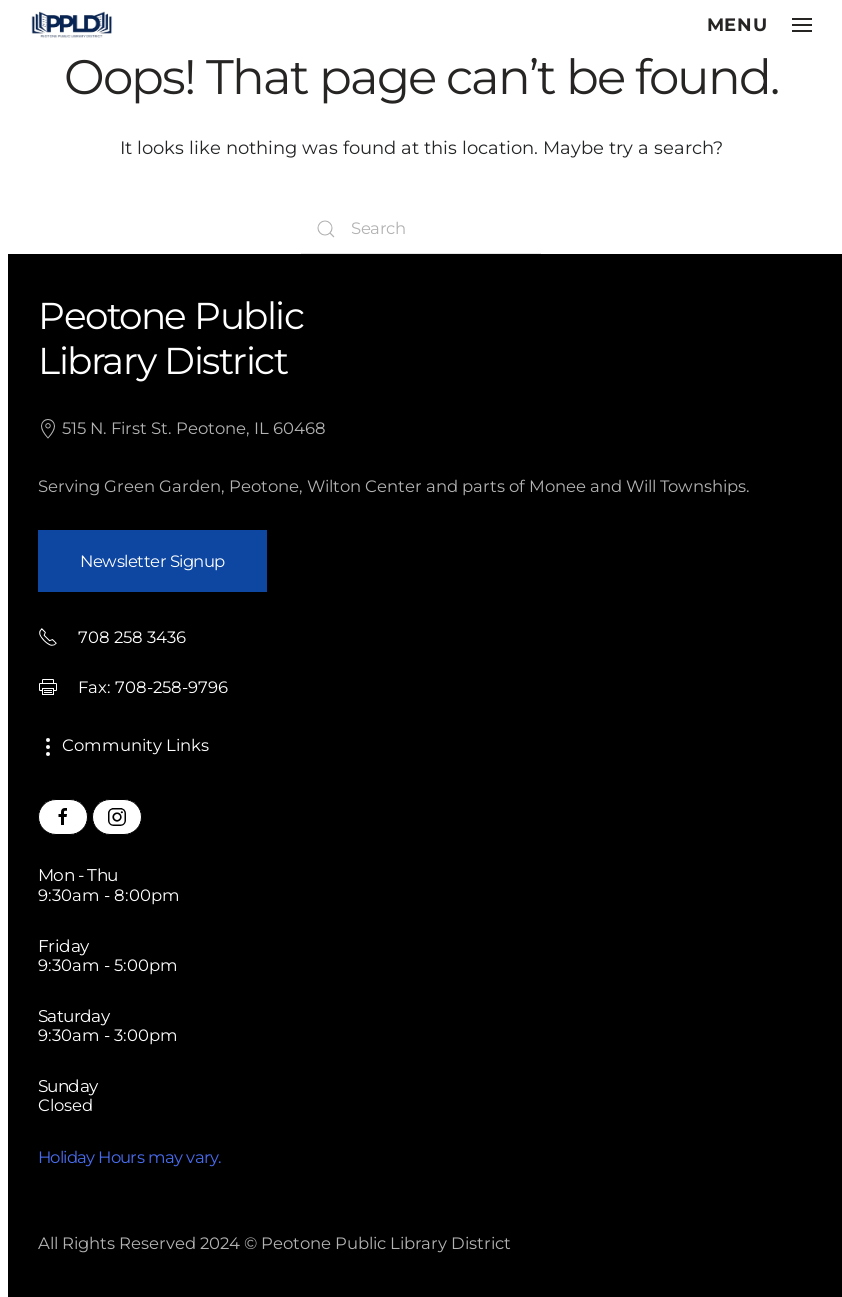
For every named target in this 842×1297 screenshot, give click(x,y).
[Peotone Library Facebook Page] (63, 817)
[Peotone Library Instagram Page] (117, 817)
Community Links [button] (123, 745)
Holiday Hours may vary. (129, 1157)
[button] (760, 25)
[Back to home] (71, 25)
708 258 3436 (112, 637)
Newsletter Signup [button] (152, 561)
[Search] (421, 229)
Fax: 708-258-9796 (133, 687)
